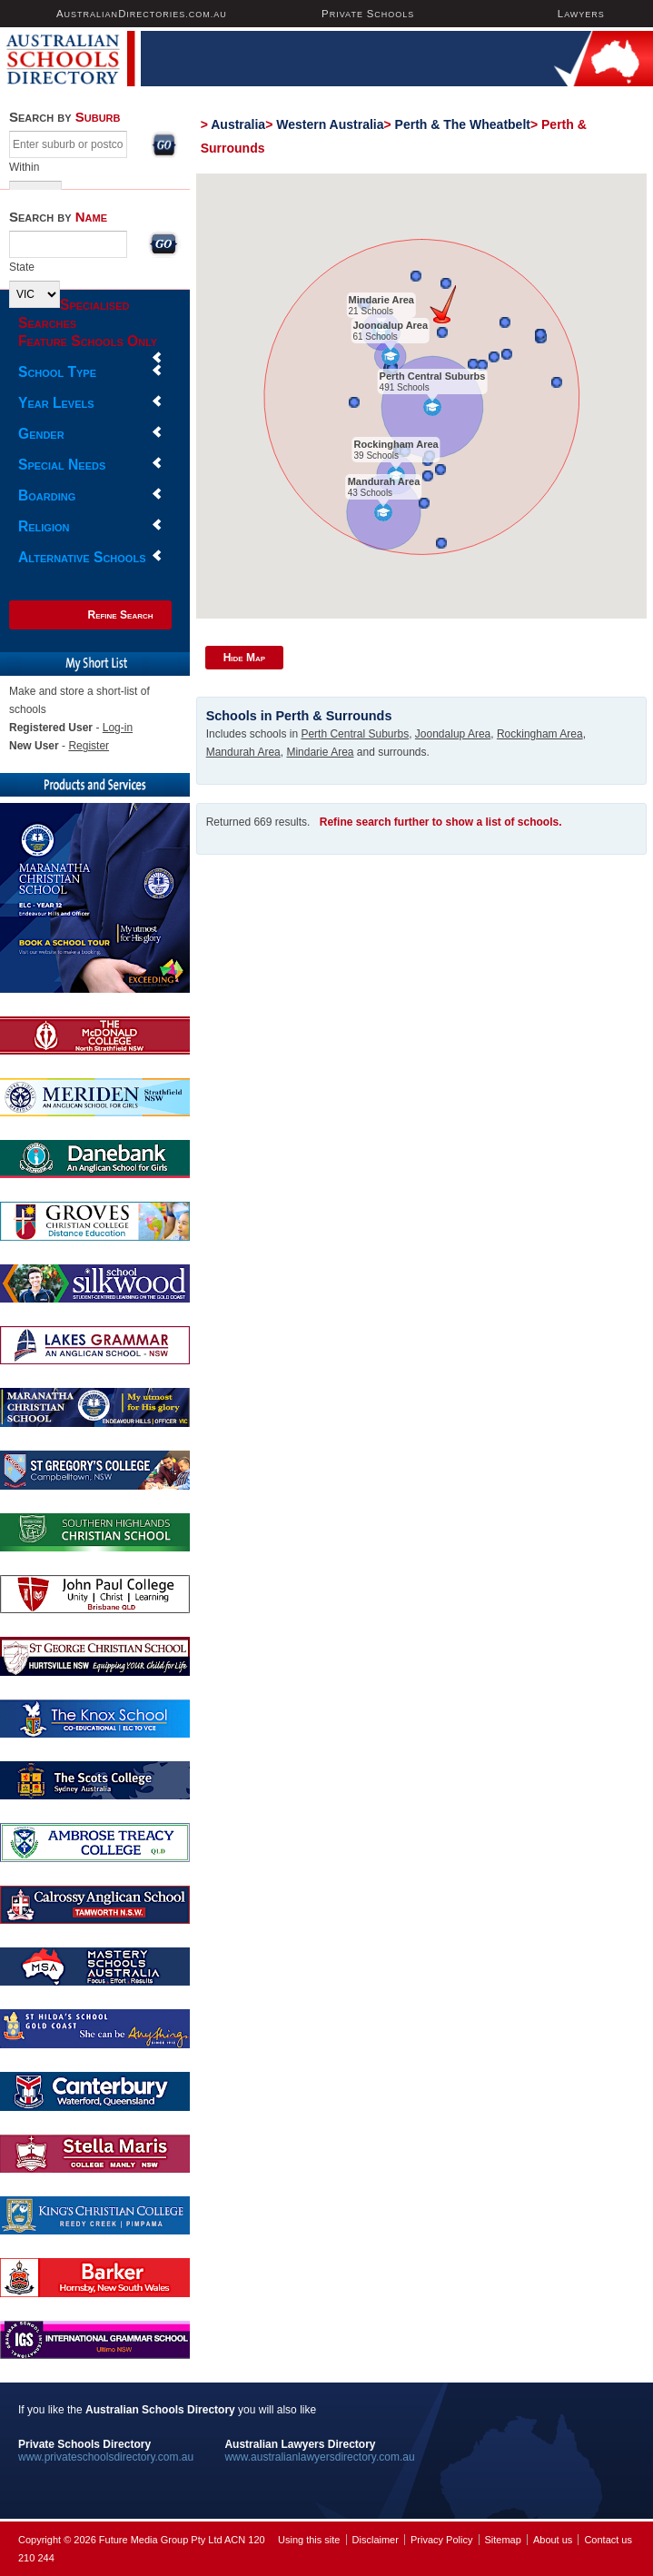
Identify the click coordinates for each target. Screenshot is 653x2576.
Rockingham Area (395, 444)
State (22, 267)
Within (24, 167)
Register (88, 745)
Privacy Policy (441, 2539)
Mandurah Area (383, 481)
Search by (64, 116)
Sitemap (503, 2539)
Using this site (309, 2539)
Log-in (118, 727)
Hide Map (244, 657)
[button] (443, 304)
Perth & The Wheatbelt (462, 124)
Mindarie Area (380, 299)
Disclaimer (375, 2539)
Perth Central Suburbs (432, 376)
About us (552, 2539)
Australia (238, 124)
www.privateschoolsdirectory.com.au (105, 2457)
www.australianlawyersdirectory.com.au (319, 2457)
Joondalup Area (390, 325)
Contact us (608, 2539)
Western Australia (329, 124)
